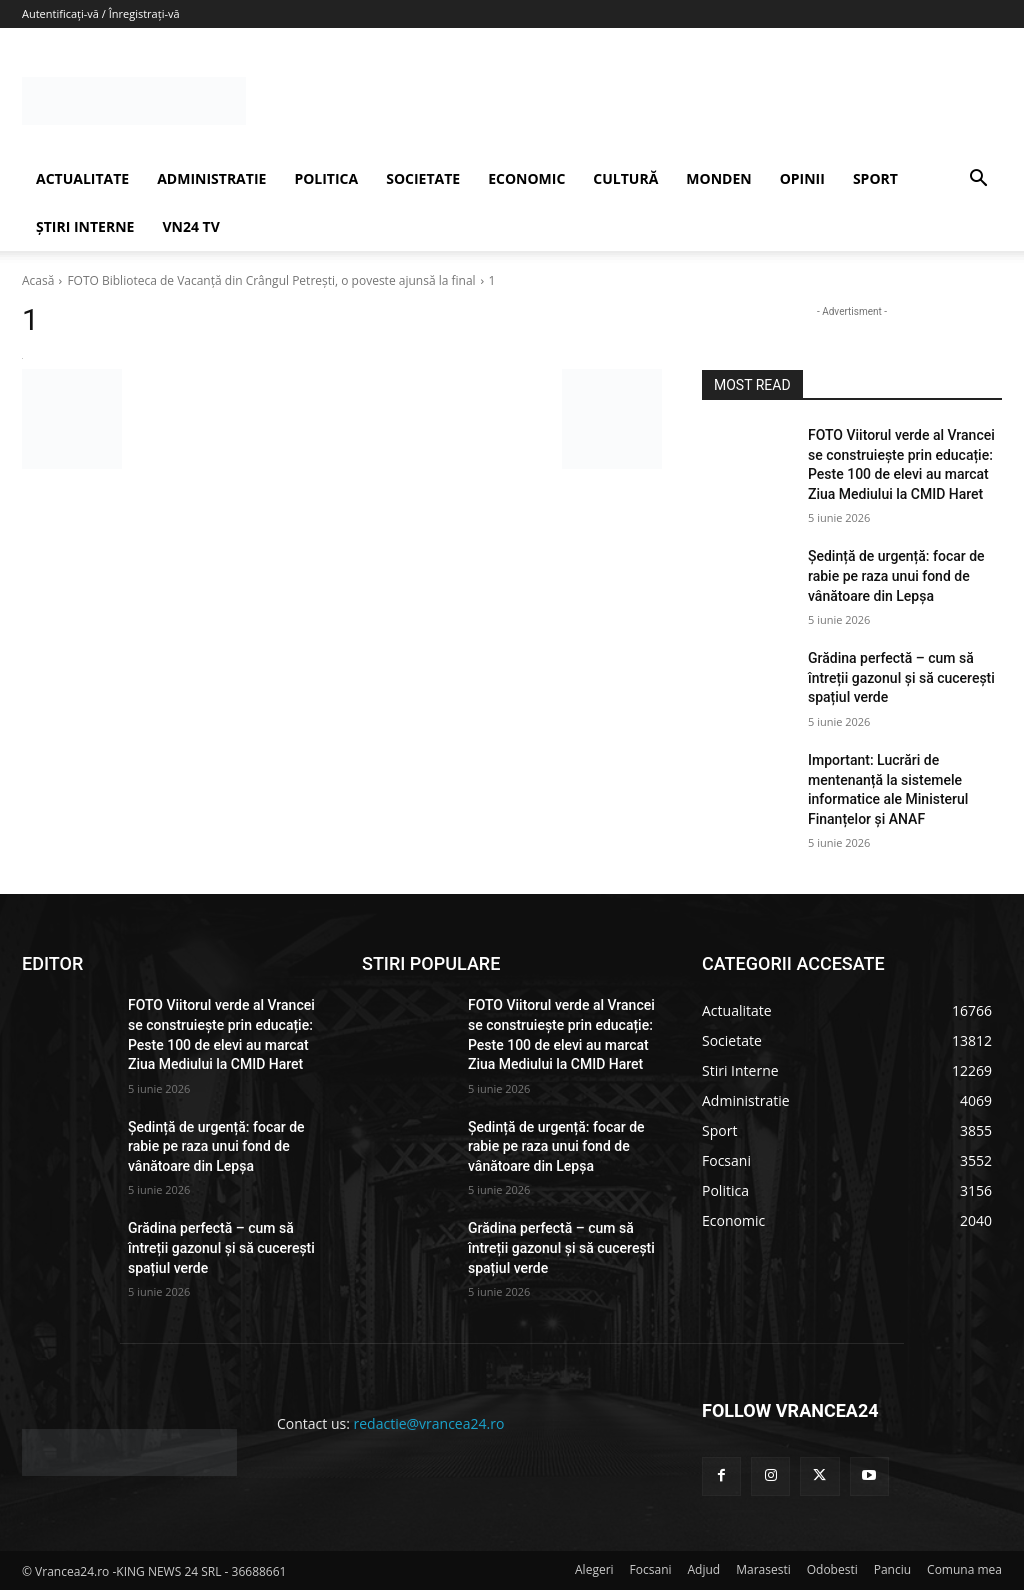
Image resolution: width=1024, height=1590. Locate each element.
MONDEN (718, 178)
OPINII (802, 178)
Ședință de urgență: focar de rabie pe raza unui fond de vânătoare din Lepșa (896, 575)
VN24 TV (190, 226)
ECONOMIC (526, 178)
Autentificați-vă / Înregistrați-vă (101, 13)
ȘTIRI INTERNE (85, 226)
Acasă (38, 280)
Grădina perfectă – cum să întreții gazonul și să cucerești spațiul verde (901, 677)
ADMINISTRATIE (211, 178)
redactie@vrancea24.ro (429, 1423)
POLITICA (326, 178)
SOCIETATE (423, 178)
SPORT (875, 178)
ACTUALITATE (82, 178)
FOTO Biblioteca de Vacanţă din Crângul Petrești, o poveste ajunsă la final (271, 280)
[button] (978, 180)
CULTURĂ (625, 178)
